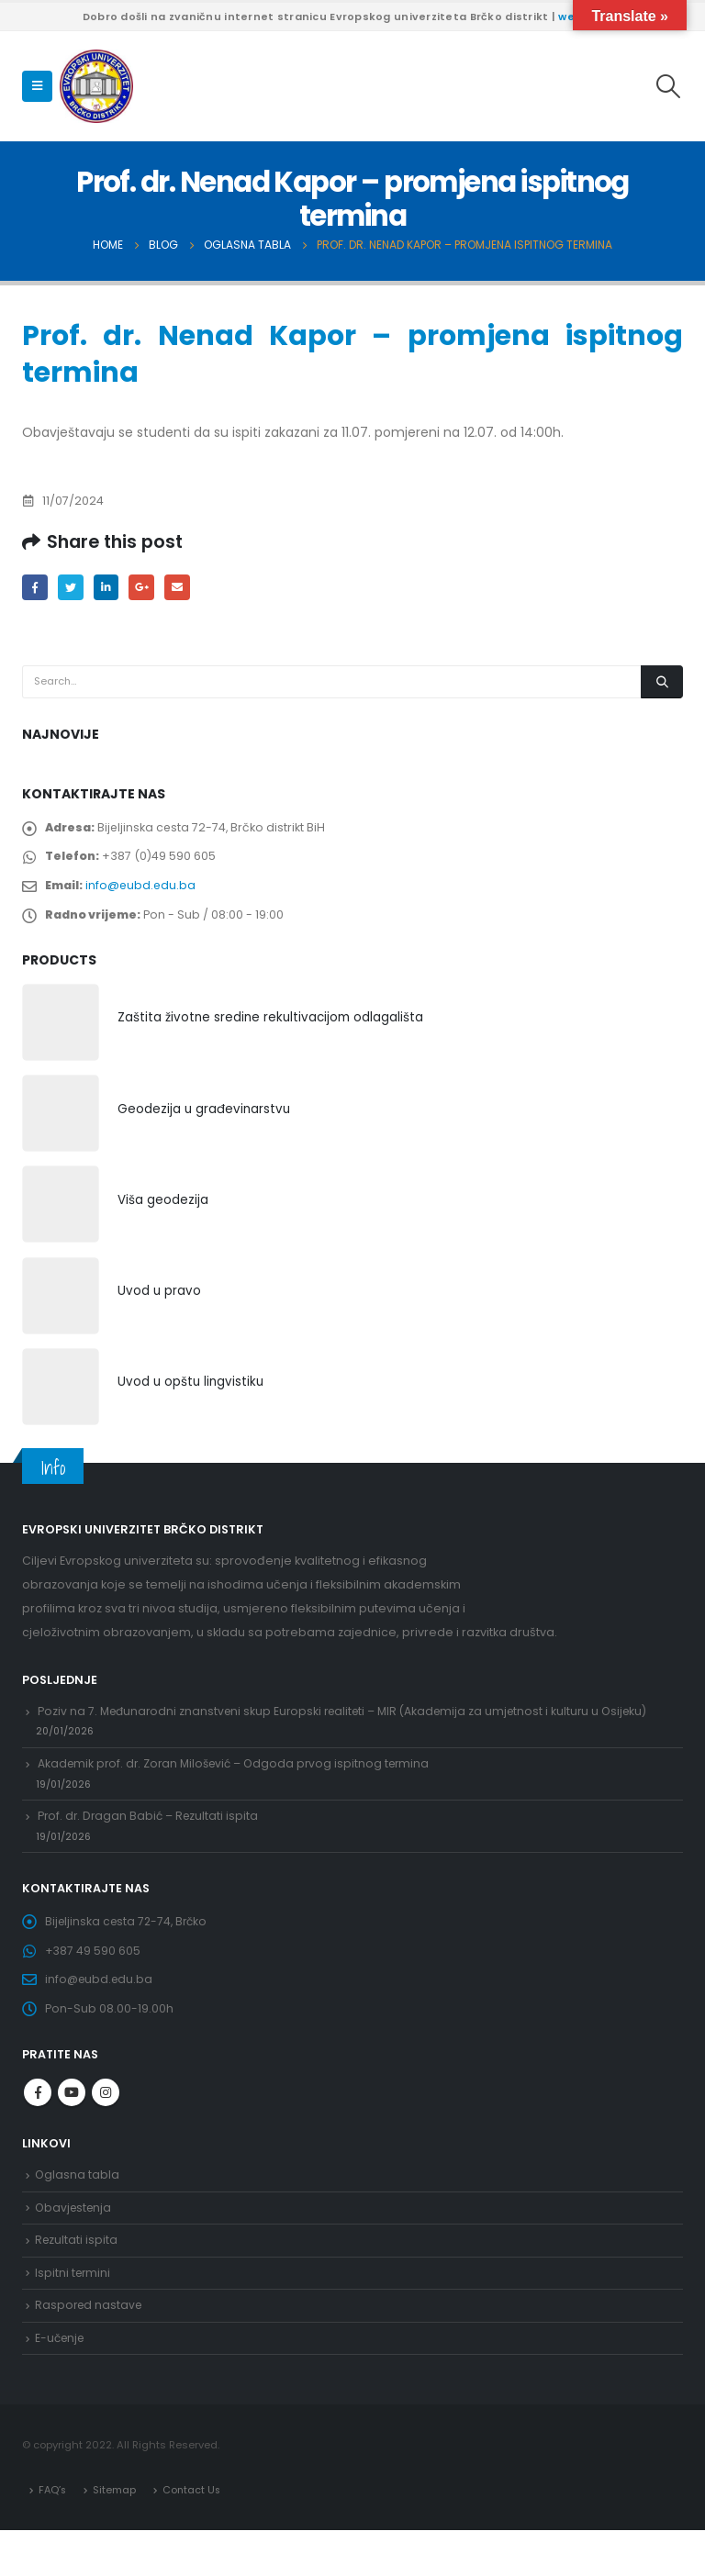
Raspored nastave (90, 2347)
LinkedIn (109, 587)
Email (184, 587)
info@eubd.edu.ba (144, 891)
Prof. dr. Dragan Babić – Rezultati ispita (151, 1838)
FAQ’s (53, 2534)
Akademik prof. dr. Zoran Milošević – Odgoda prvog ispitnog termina (240, 1782)
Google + (147, 587)
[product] (60, 1032)
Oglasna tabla (77, 2209)
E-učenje (61, 2382)
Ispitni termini (74, 2312)
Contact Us (194, 2534)
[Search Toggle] (669, 86)
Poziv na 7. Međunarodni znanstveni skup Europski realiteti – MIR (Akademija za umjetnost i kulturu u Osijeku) (353, 1725)
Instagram (105, 2126)
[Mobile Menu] (37, 86)
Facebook (35, 587)
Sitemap (116, 2534)
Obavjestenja (75, 2243)
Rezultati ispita (77, 2278)
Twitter (73, 587)
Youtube (71, 2126)
